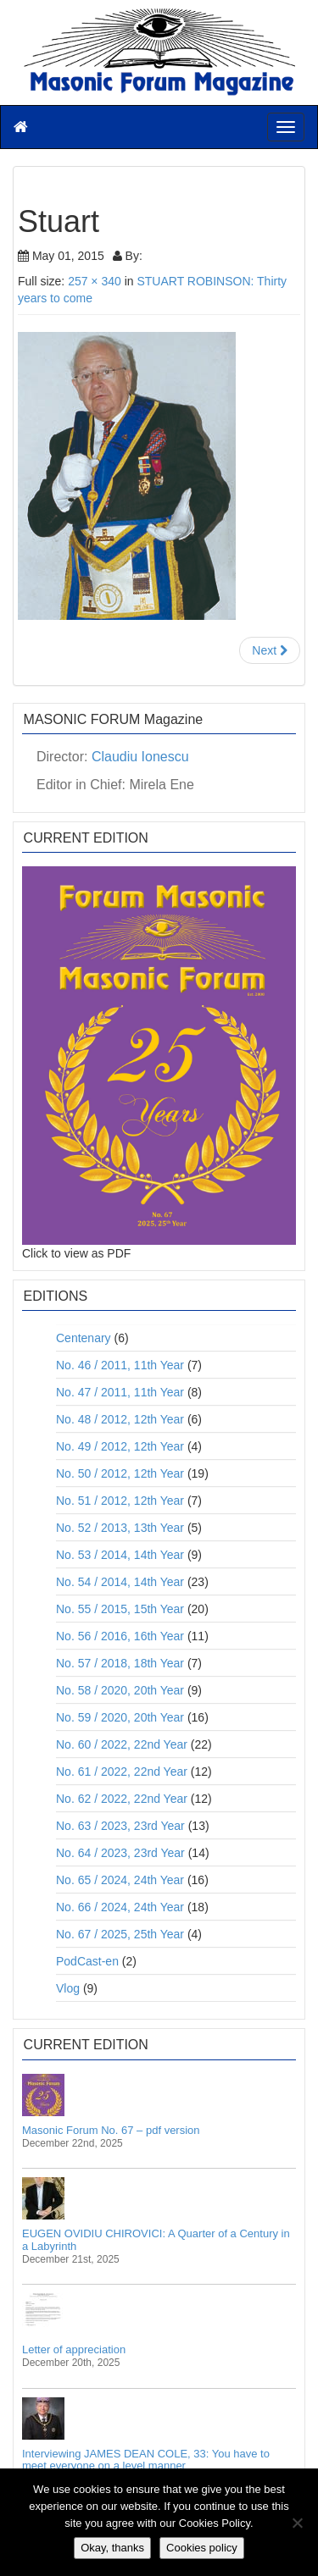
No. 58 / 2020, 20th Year (120, 1690)
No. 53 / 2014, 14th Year (120, 1555)
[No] (296, 2522)
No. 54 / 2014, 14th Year (120, 1582)
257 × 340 (94, 281)
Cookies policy (201, 2547)
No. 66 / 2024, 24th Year (120, 1907)
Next (269, 650)
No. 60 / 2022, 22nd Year (121, 1744)
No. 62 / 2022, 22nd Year (121, 1798)
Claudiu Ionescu (140, 756)
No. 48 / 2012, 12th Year (120, 1419)
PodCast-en (87, 1961)
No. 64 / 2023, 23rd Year (120, 1853)
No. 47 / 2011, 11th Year (120, 1392)
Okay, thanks (112, 2547)
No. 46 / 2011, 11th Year (120, 1365)
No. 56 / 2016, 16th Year (120, 1636)
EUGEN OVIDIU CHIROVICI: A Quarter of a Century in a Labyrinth (156, 2239)
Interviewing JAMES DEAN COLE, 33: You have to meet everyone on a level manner (146, 2459)
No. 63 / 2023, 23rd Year (120, 1825)
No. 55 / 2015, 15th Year (120, 1609)
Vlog (68, 1988)
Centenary (83, 1338)
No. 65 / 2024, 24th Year (120, 1880)
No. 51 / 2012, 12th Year (120, 1500)
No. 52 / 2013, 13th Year (120, 1527)
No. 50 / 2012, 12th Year (120, 1473)
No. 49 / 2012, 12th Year (120, 1446)
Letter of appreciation (74, 2349)
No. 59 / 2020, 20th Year (120, 1717)
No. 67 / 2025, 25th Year (120, 1934)
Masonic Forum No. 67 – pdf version (111, 2130)
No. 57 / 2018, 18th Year (120, 1663)
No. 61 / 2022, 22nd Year (121, 1771)
